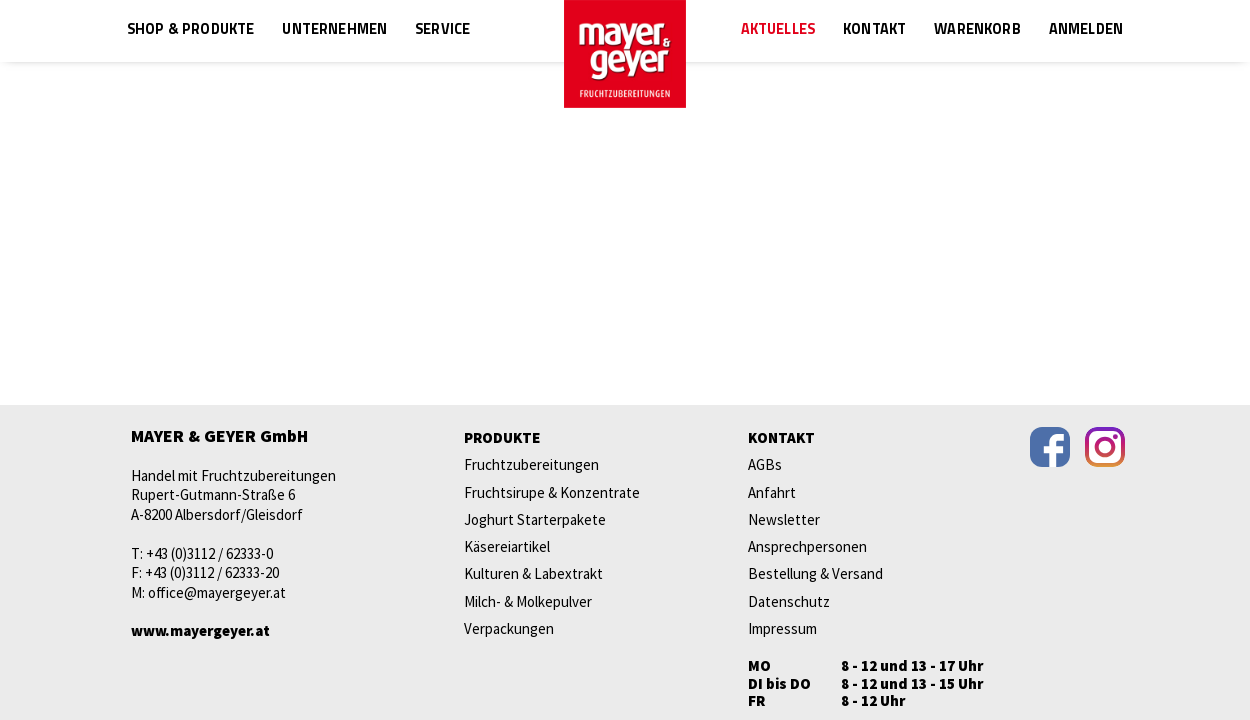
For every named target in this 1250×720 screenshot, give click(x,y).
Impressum (782, 628)
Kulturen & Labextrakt (533, 573)
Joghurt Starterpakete (535, 519)
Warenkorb (977, 30)
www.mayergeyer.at (200, 630)
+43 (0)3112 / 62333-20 (212, 572)
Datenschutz (789, 601)
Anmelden (1086, 30)
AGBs (765, 464)
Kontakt (874, 30)
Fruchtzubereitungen (531, 464)
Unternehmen (334, 30)
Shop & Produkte (190, 30)
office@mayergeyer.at (217, 592)
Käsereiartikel (507, 546)
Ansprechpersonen (807, 546)
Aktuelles (778, 30)
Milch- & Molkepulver (528, 601)
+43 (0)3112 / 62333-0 (209, 553)
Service (442, 30)
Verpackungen (509, 628)
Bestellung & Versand (815, 573)
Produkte (502, 437)
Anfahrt (772, 492)
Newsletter (784, 519)
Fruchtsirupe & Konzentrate (552, 492)
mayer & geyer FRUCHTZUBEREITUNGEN (625, 54)
